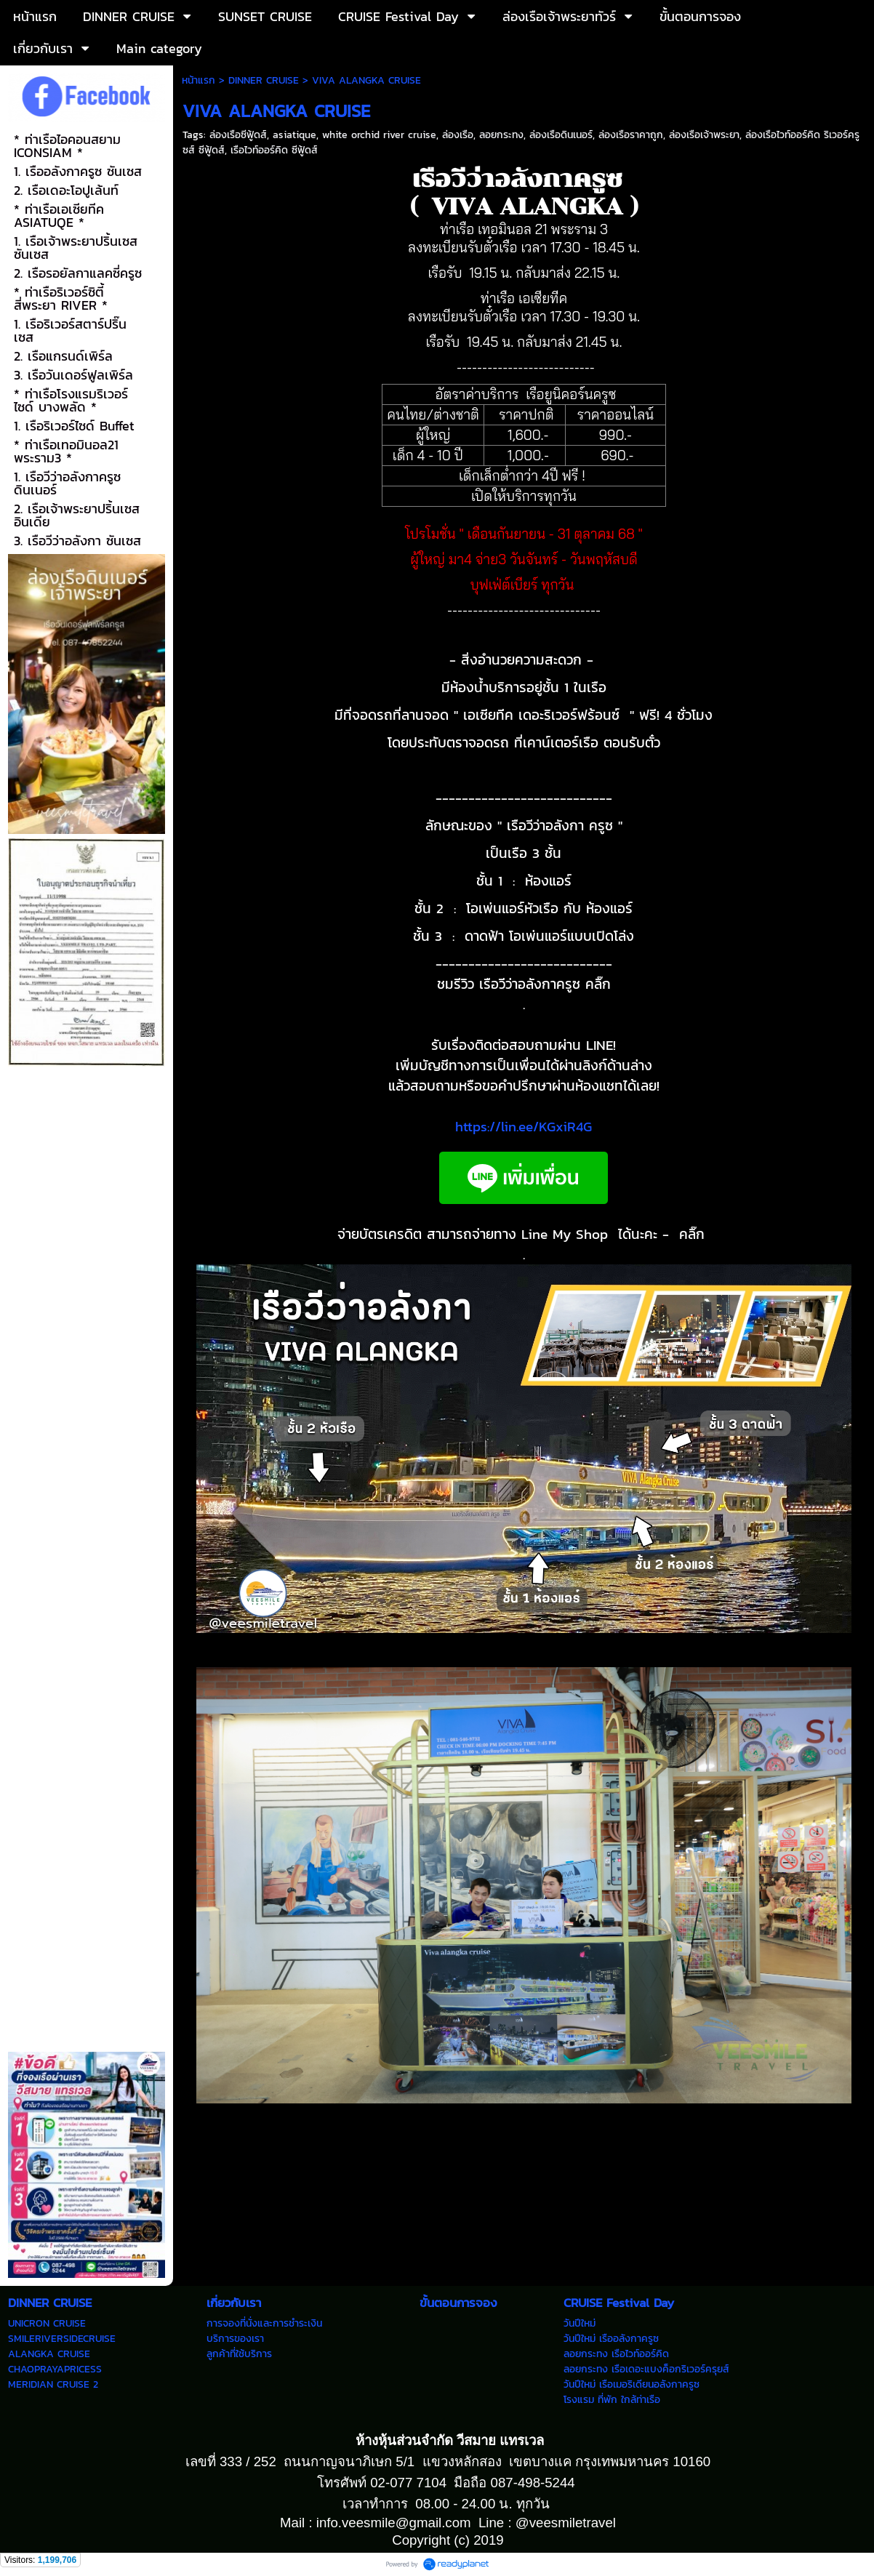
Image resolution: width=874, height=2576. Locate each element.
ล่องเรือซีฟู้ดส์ (238, 135)
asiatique (294, 135)
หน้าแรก (198, 80)
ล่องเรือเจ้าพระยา (704, 135)
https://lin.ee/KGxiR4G (523, 1126)
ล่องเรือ (457, 135)
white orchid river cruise (379, 135)
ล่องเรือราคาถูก (630, 135)
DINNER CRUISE (263, 80)
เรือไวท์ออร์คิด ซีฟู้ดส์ (274, 150)
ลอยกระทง (501, 135)
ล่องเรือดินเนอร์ (561, 135)
